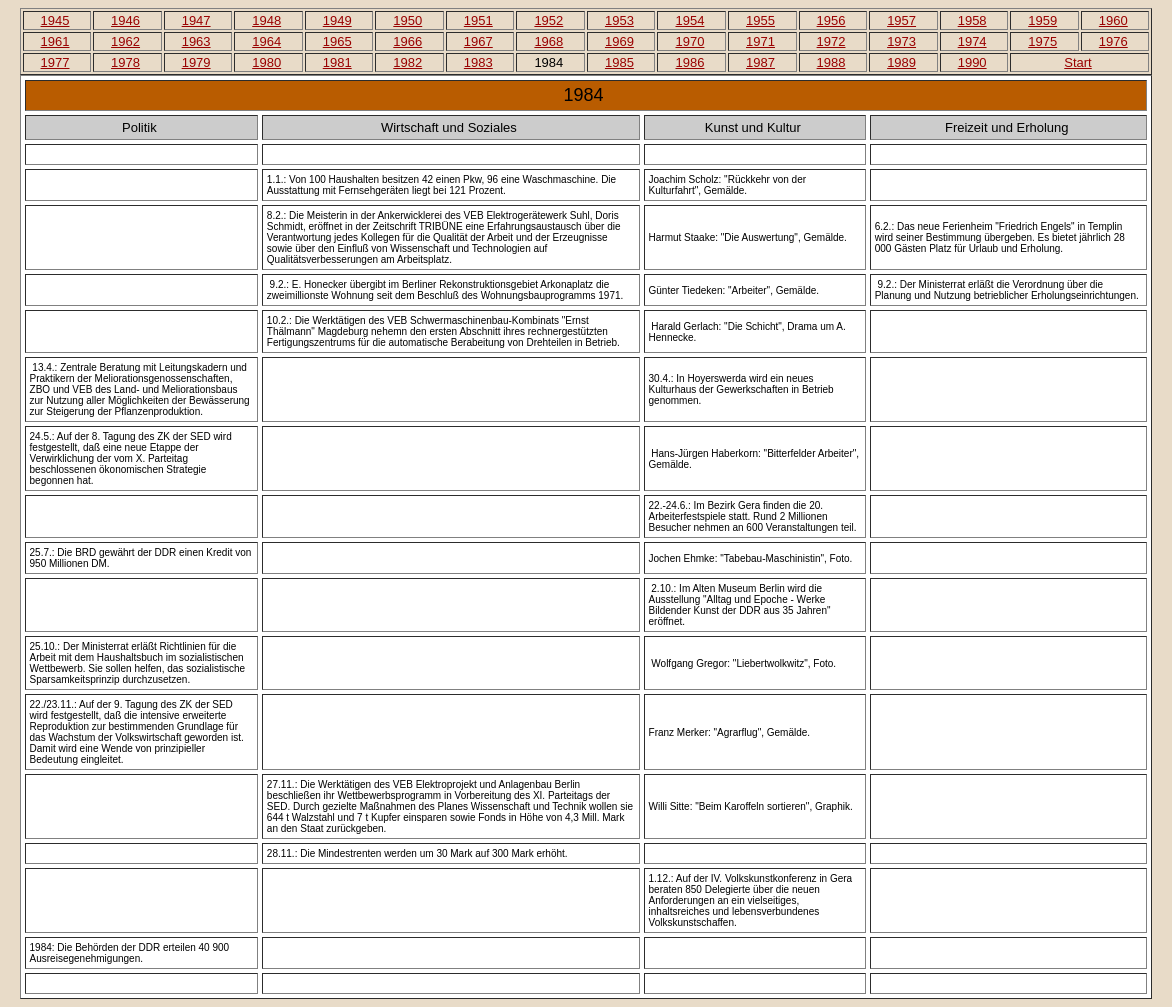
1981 (337, 62)
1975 (1042, 41)
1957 (901, 20)
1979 (196, 62)
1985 (619, 62)
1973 (901, 41)
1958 (972, 20)
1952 (548, 20)
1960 (1113, 20)
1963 (196, 41)
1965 (337, 41)
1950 (407, 20)
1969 (619, 41)
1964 (266, 41)
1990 (972, 62)
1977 (55, 62)
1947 (196, 20)
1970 (689, 41)
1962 (125, 41)
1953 (619, 20)
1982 (407, 62)
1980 (266, 62)
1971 (760, 41)
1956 (831, 20)
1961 (55, 41)
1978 (125, 62)
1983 (478, 62)
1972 (831, 41)
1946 (125, 20)
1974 (972, 41)
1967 (478, 41)
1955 (760, 20)
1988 (831, 62)
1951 (478, 20)
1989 (901, 62)
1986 (689, 62)
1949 (337, 20)
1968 (548, 41)
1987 (760, 62)
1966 (407, 41)
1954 (689, 20)
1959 (1042, 20)
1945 (55, 20)
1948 (266, 20)
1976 (1113, 41)
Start (1077, 62)
